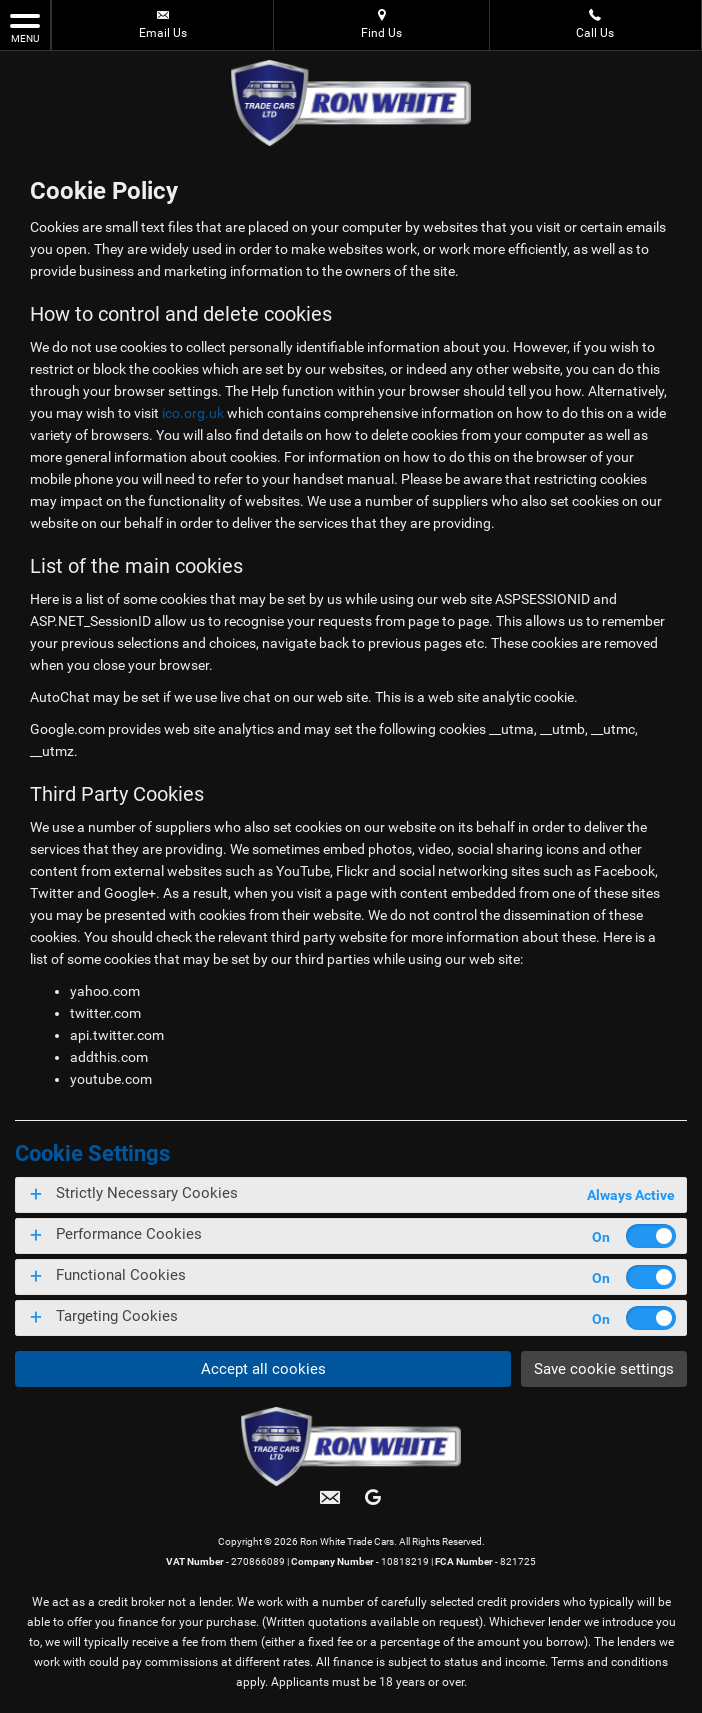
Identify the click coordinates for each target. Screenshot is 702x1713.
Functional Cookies (121, 1275)
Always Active (631, 1195)
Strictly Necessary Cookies (147, 1193)
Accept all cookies (260, 1368)
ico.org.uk (193, 413)
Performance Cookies (129, 1234)
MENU (25, 27)
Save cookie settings (601, 1368)
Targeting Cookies (117, 1316)
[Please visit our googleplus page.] (372, 1505)
